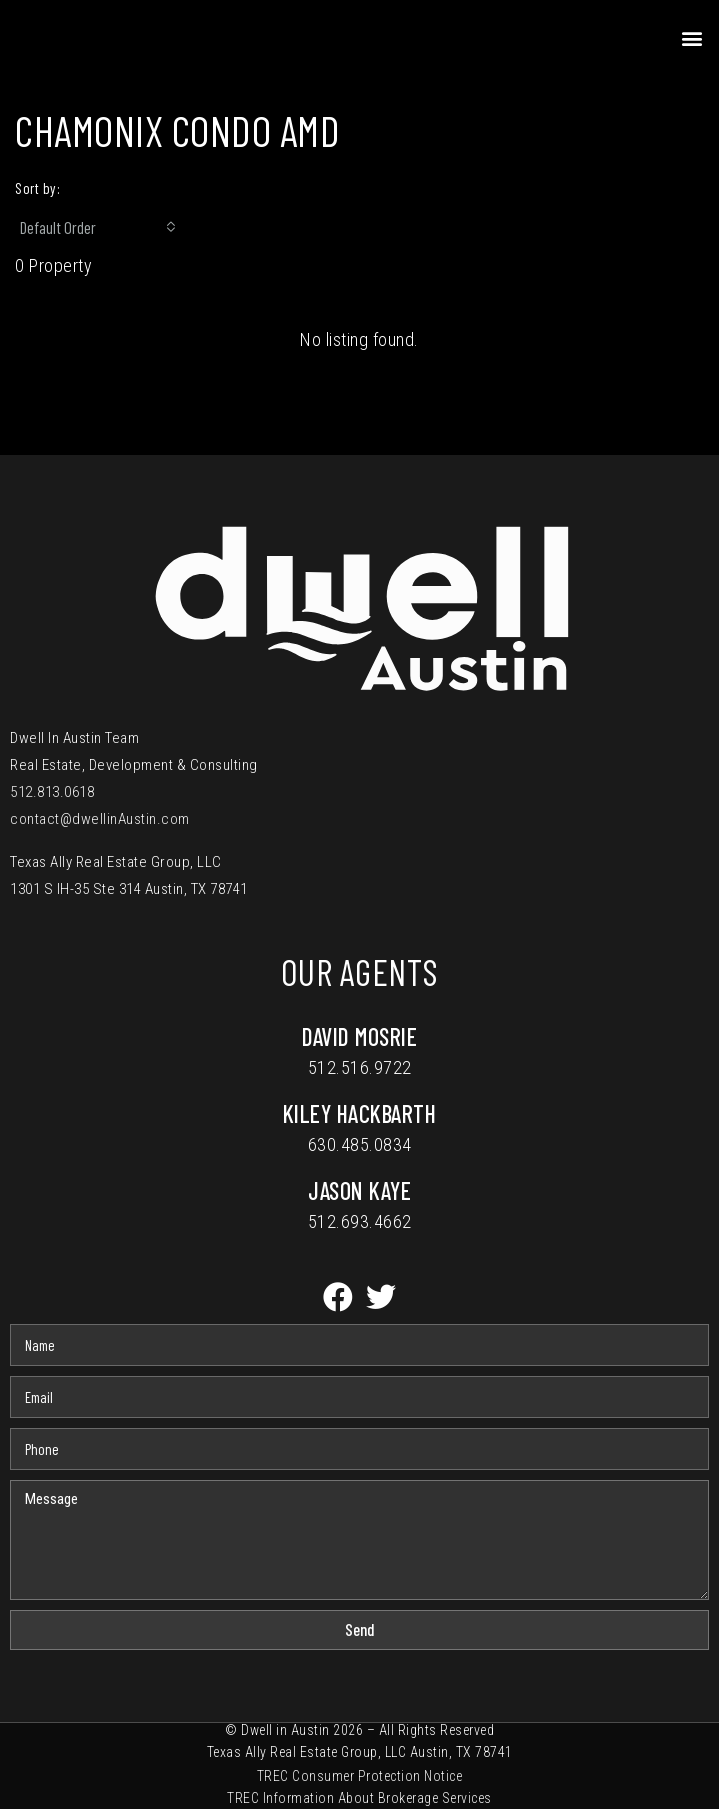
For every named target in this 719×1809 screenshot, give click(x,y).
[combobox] (98, 227)
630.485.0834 (360, 1144)
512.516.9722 (360, 1067)
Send (360, 1629)
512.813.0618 (52, 792)
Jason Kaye (359, 1190)
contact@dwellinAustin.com (100, 819)
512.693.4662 (360, 1221)
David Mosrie (359, 1036)
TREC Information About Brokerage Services (359, 1798)
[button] (693, 37)
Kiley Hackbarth (360, 1113)
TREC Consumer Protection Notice (360, 1776)
